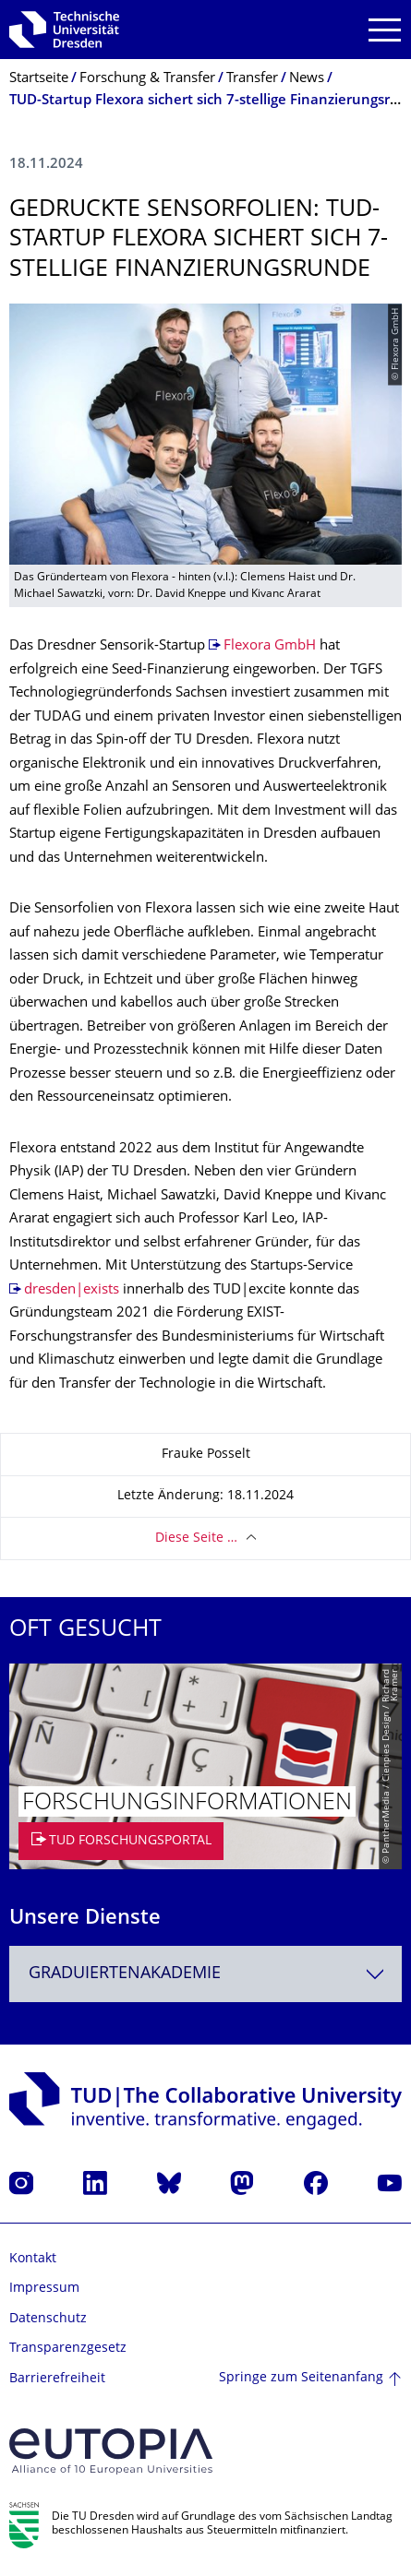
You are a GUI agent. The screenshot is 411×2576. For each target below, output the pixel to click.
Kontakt (32, 2259)
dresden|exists (71, 1290)
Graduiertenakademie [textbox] (125, 1974)
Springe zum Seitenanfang (301, 2378)
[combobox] (205, 1974)
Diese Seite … (196, 1538)
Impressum (44, 2289)
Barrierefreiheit (57, 2379)
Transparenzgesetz (68, 2349)
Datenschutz (48, 2319)
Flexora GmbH (270, 646)
